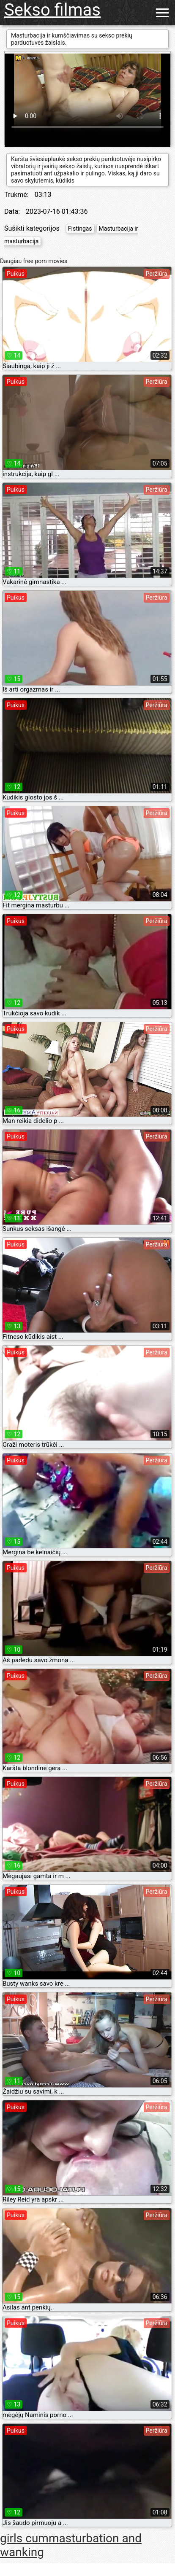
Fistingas (80, 228)
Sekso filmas (52, 10)
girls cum (24, 2538)
